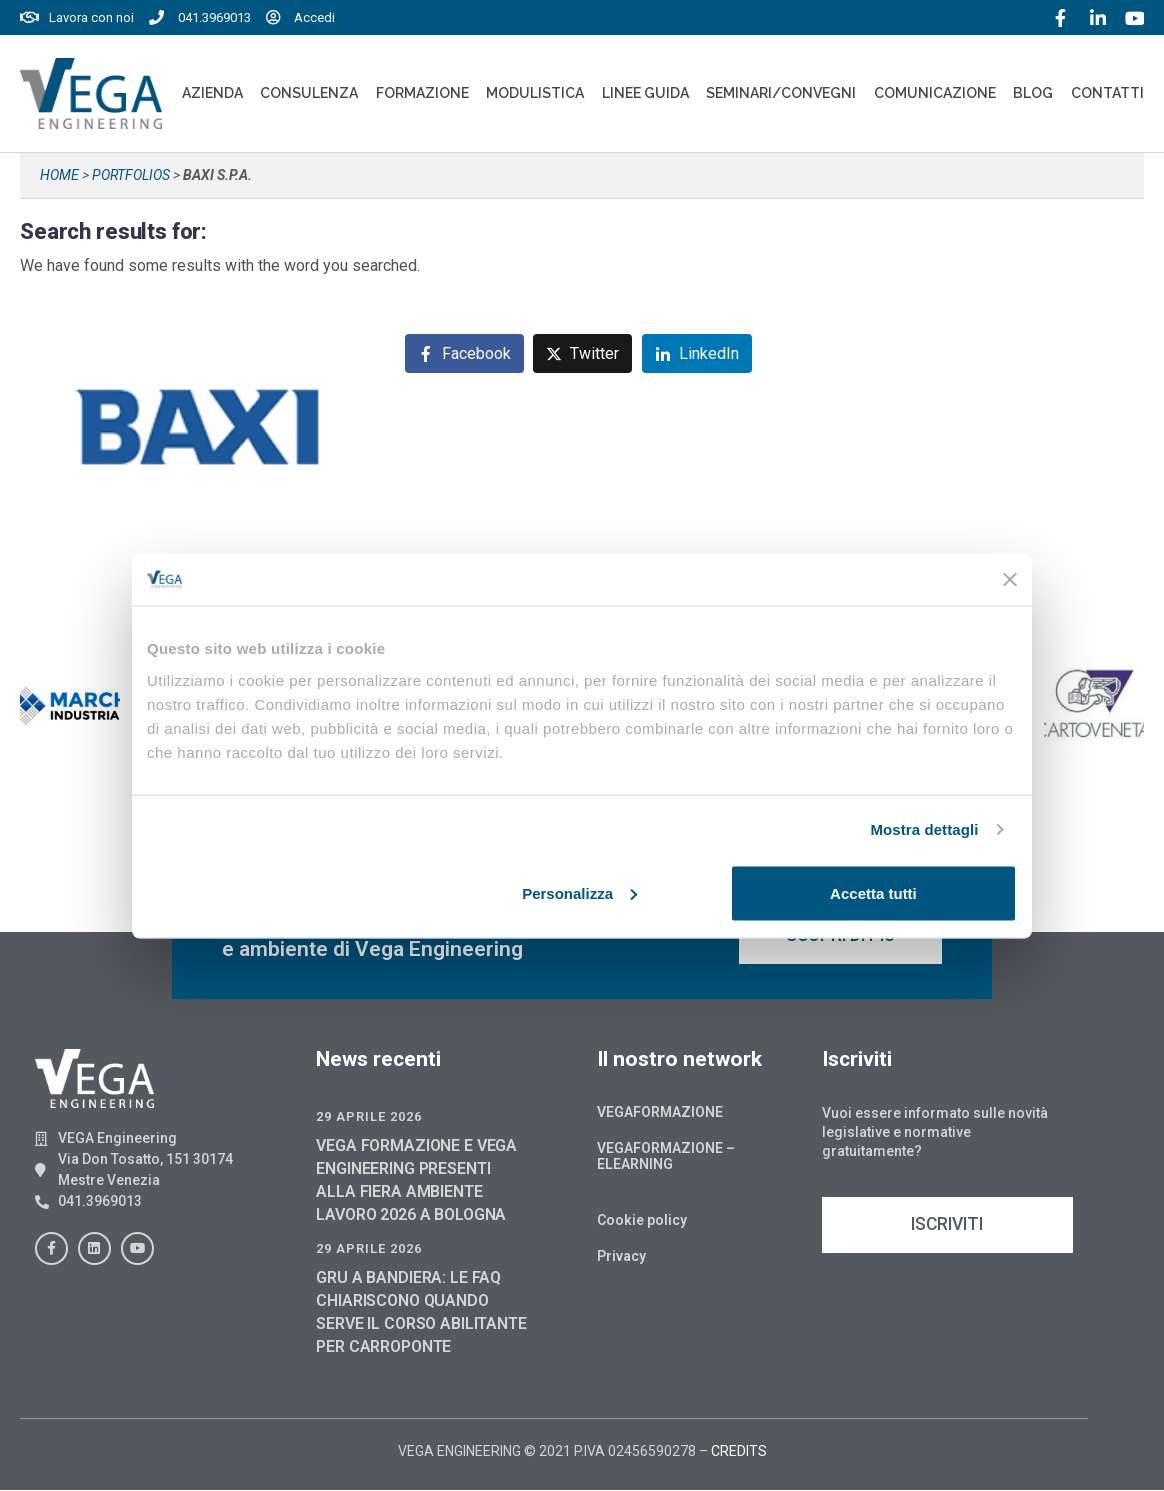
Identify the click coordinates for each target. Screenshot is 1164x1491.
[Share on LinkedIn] (697, 353)
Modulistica (535, 93)
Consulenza (309, 93)
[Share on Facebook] (464, 353)
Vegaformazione (660, 1113)
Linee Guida (645, 93)
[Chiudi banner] (1010, 579)
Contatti (1107, 93)
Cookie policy (642, 1221)
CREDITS (739, 1452)
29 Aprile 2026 (369, 1117)
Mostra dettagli (924, 829)
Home (59, 175)
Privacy (621, 1257)
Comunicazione (935, 93)
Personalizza (579, 892)
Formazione (422, 93)
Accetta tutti (873, 892)
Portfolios (131, 175)
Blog (1033, 93)
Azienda (212, 93)
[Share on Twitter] (582, 353)
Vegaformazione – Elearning (666, 1157)
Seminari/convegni (781, 93)
